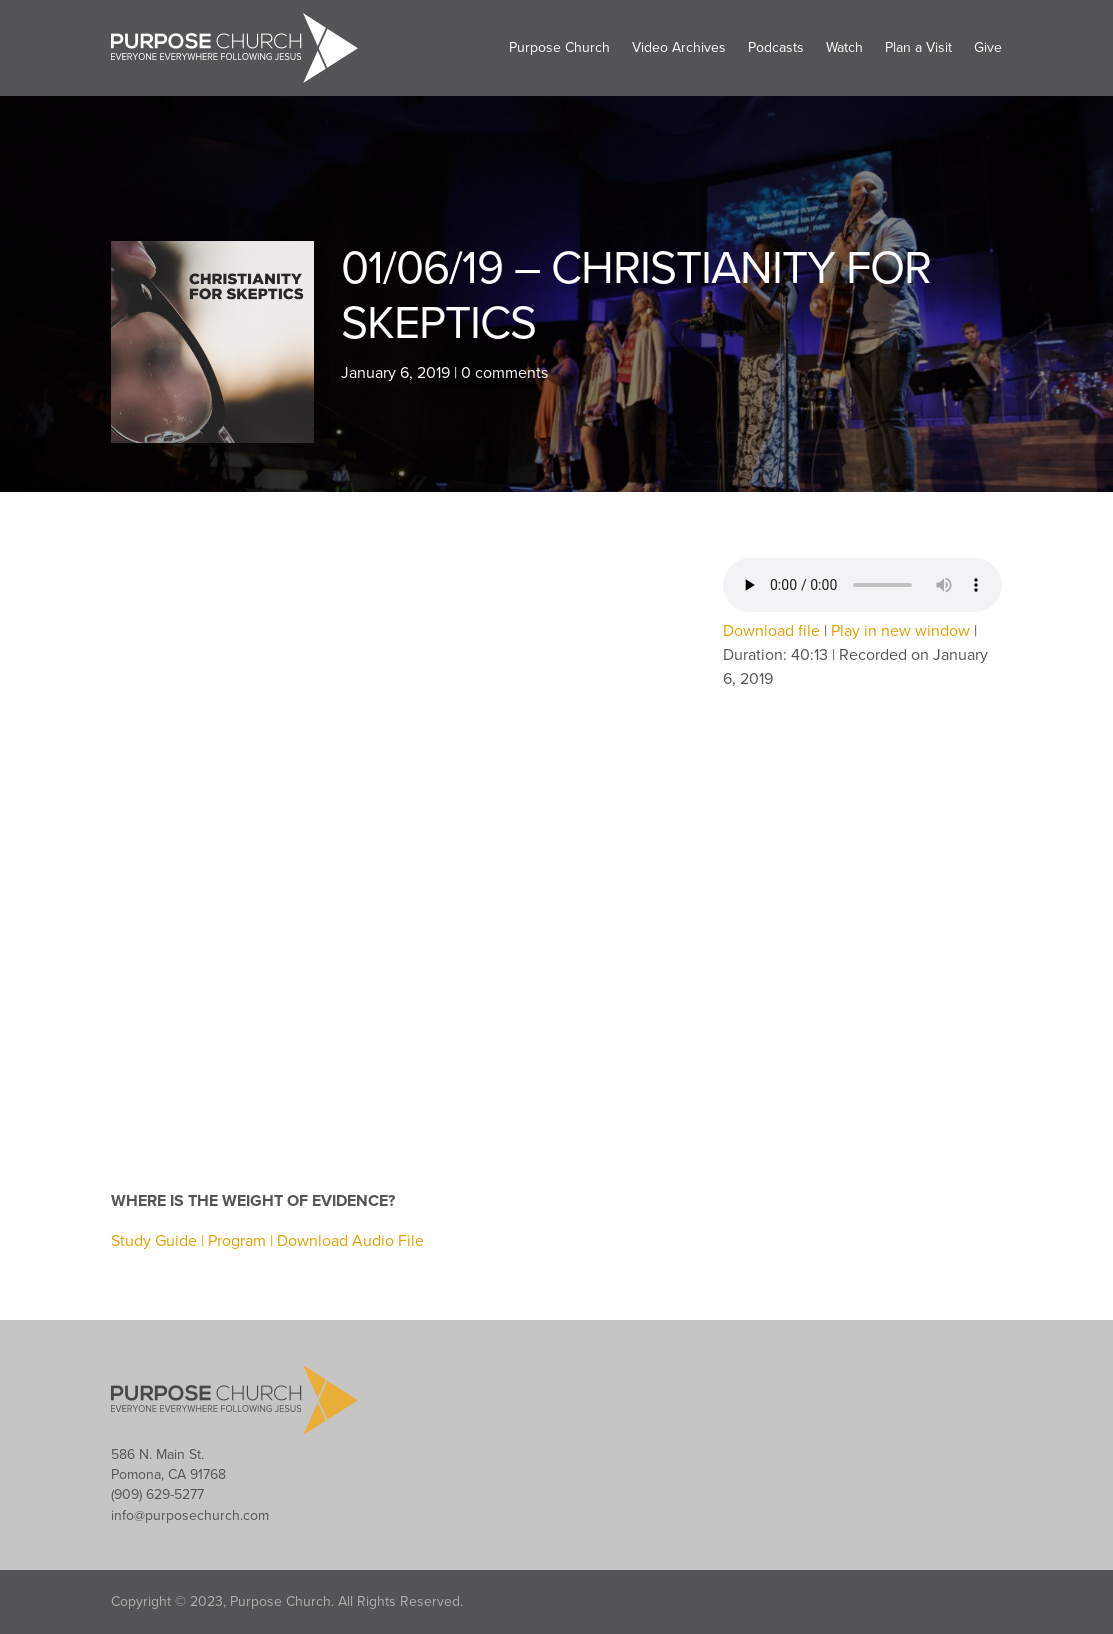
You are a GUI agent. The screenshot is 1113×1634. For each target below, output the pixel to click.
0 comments (504, 373)
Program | (242, 1241)
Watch (844, 47)
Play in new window (900, 631)
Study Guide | (159, 1241)
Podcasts (776, 47)
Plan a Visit (918, 47)
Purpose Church (559, 47)
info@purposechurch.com (190, 1515)
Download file (771, 631)
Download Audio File (350, 1241)
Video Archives (679, 47)
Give (988, 47)
